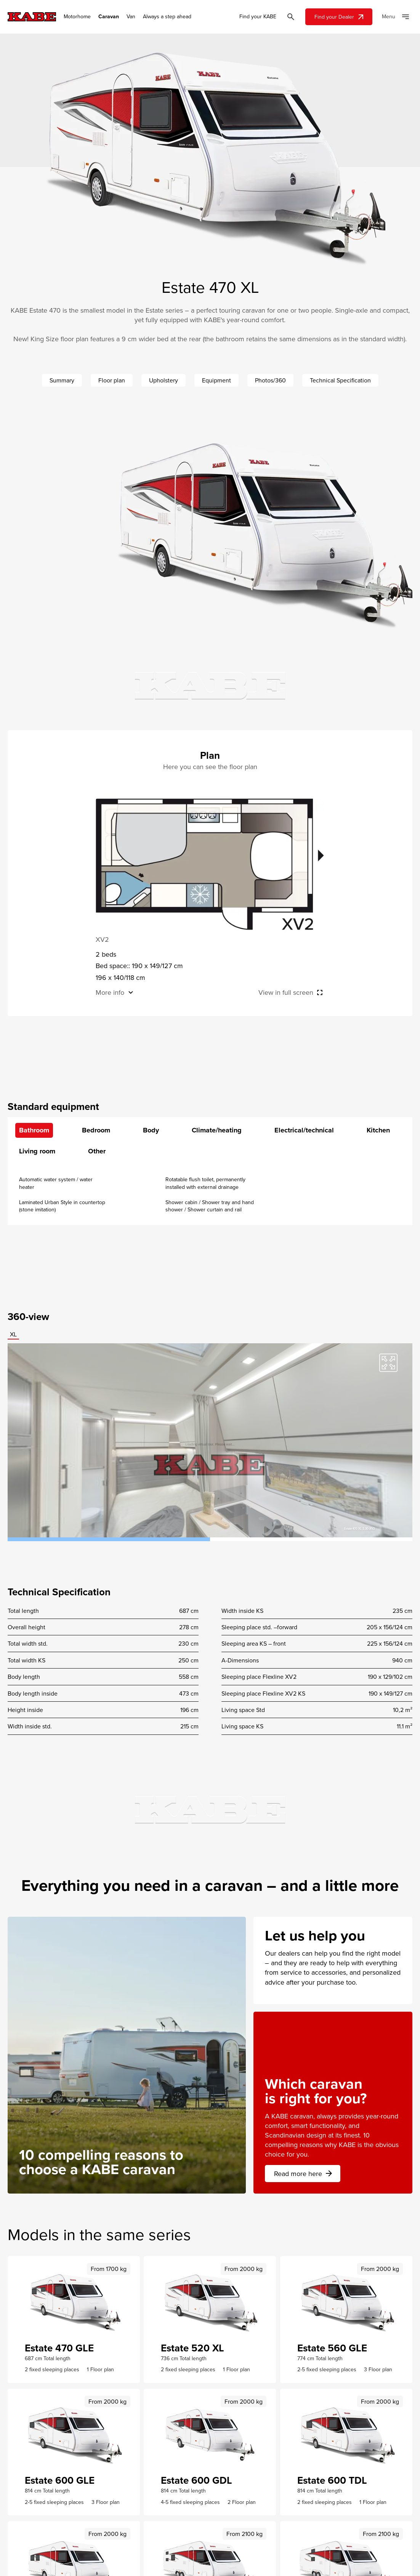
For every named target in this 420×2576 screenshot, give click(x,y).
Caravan (108, 16)
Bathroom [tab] (34, 1130)
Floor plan (111, 380)
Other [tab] (97, 1151)
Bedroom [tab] (96, 1130)
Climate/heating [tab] (217, 1130)
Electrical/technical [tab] (304, 1130)
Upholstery (163, 380)
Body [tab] (151, 1130)
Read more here (303, 2173)
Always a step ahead (167, 16)
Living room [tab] (37, 1151)
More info (110, 992)
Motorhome (77, 16)
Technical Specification (340, 380)
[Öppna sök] (291, 17)
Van (131, 16)
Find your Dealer (339, 16)
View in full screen (285, 992)
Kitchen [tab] (378, 1130)
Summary (62, 380)
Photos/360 (270, 380)
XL (13, 1334)
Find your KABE (257, 16)
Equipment (216, 380)
